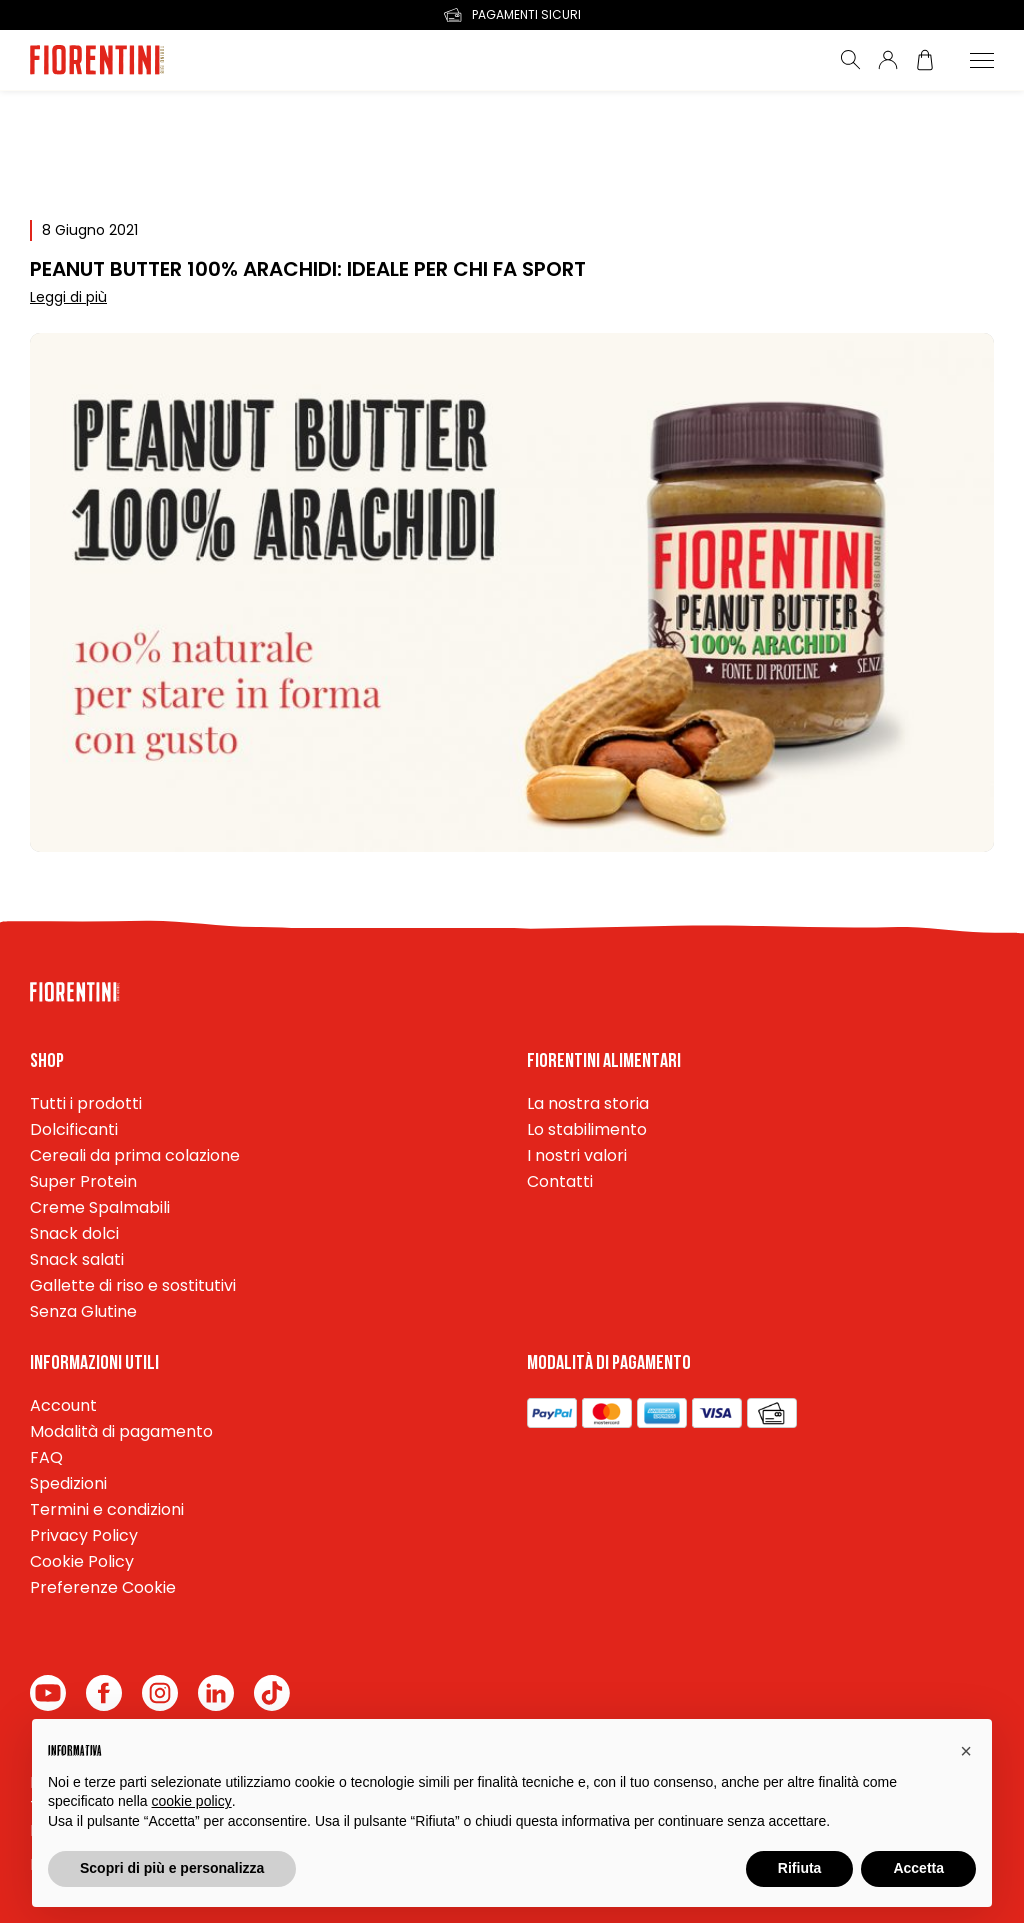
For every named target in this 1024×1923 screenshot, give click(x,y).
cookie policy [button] (192, 1801)
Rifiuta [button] (800, 1868)
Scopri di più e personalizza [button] (172, 1868)
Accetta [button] (918, 1868)
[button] (966, 1751)
